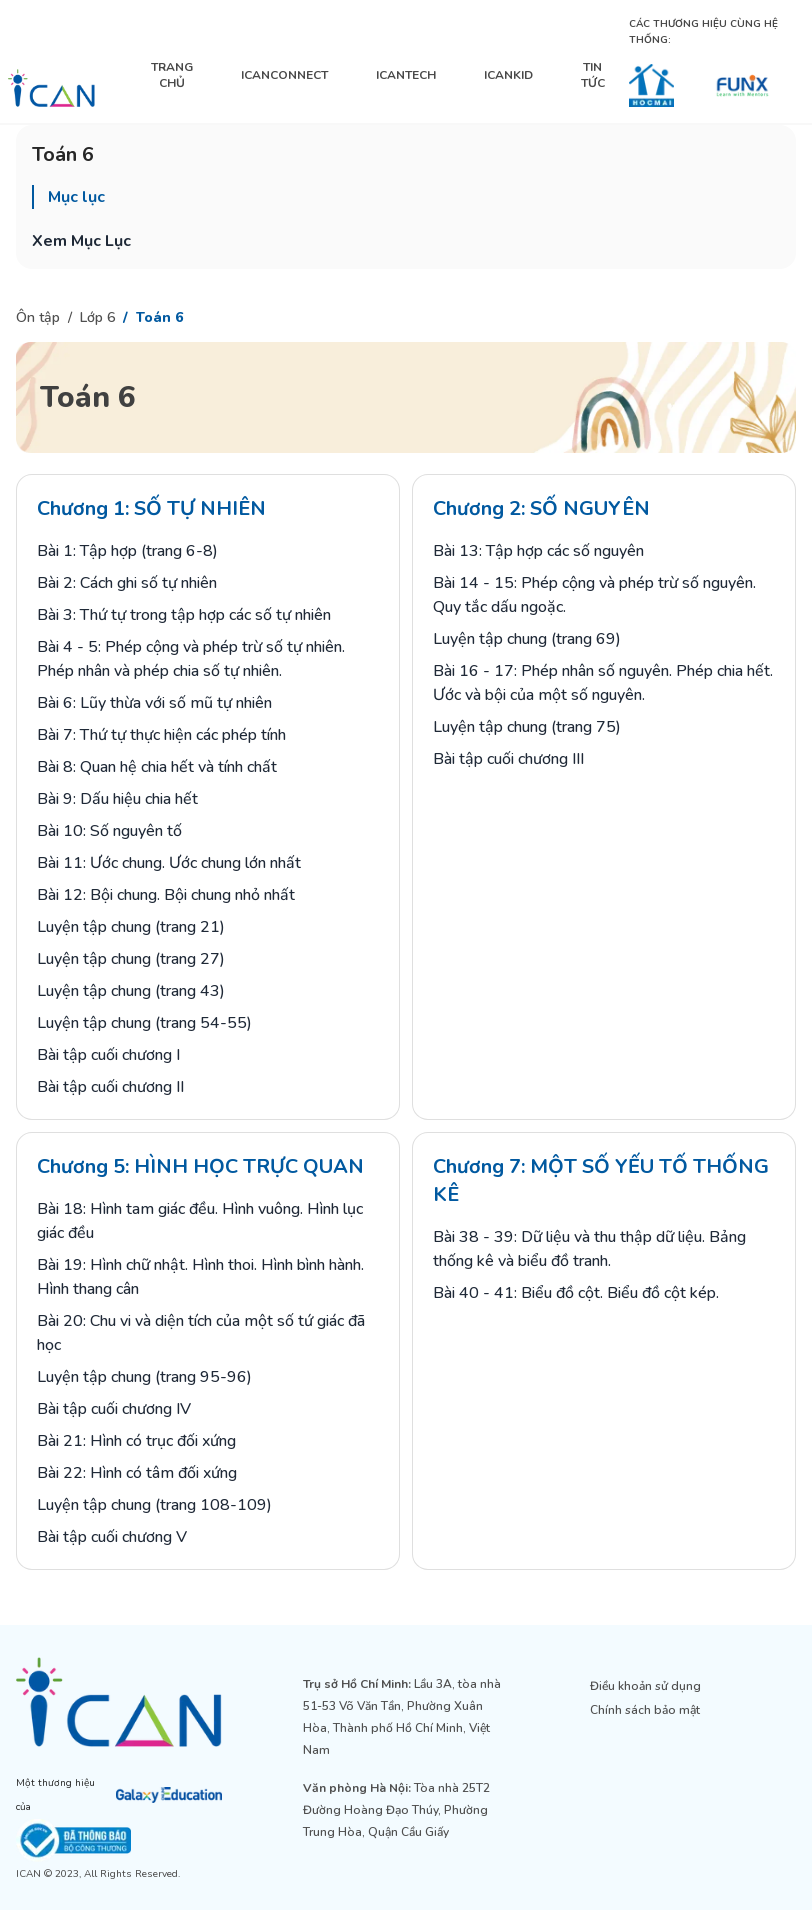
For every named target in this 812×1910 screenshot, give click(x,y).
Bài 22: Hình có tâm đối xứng (137, 1473)
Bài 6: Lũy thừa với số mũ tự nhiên (154, 703)
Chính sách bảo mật (645, 1710)
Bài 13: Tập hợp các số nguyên (538, 551)
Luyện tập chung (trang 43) (131, 991)
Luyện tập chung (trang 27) (131, 959)
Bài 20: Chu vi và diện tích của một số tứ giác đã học (201, 1333)
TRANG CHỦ (172, 75)
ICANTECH (406, 75)
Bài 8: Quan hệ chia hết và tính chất (157, 767)
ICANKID (508, 75)
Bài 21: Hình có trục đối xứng (136, 1441)
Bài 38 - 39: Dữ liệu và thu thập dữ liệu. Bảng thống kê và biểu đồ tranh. (589, 1249)
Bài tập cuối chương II (110, 1087)
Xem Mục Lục (81, 241)
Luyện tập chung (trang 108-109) (154, 1505)
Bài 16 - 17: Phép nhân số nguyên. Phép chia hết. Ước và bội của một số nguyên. (603, 683)
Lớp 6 (97, 317)
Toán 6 (159, 317)
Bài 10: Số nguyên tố (109, 831)
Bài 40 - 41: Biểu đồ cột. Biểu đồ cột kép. (576, 1293)
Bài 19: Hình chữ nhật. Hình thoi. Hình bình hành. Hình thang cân (200, 1277)
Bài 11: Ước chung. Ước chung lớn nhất (169, 863)
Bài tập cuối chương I (108, 1055)
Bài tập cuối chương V (112, 1537)
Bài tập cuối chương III (508, 759)
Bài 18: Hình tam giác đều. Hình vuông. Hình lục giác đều (200, 1221)
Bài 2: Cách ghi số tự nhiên (127, 583)
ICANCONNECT (284, 75)
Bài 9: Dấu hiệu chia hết (117, 799)
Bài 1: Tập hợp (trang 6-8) (127, 551)
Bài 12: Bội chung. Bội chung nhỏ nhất (166, 895)
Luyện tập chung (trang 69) (527, 639)
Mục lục (76, 197)
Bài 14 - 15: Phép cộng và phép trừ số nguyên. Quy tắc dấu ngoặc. (594, 595)
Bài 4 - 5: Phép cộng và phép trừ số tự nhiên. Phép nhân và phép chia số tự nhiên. (191, 659)
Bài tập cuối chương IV (114, 1409)
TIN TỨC (593, 75)
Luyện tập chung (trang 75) (527, 727)
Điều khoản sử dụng (645, 1686)
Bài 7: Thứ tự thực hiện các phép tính (161, 735)
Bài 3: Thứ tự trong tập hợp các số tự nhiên (184, 615)
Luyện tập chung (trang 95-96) (144, 1377)
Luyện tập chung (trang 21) (131, 927)
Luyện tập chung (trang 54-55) (144, 1023)
